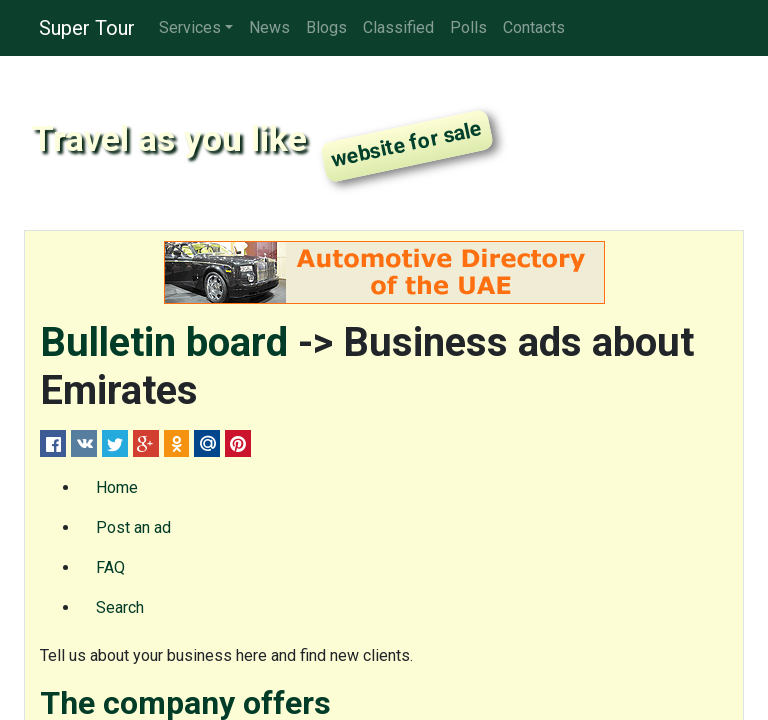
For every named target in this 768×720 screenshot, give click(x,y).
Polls (468, 27)
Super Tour (87, 28)
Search (120, 607)
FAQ (110, 567)
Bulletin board (164, 342)
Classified (398, 27)
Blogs (326, 27)
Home (117, 487)
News (269, 27)
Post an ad (133, 527)
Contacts (534, 27)
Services (190, 27)
